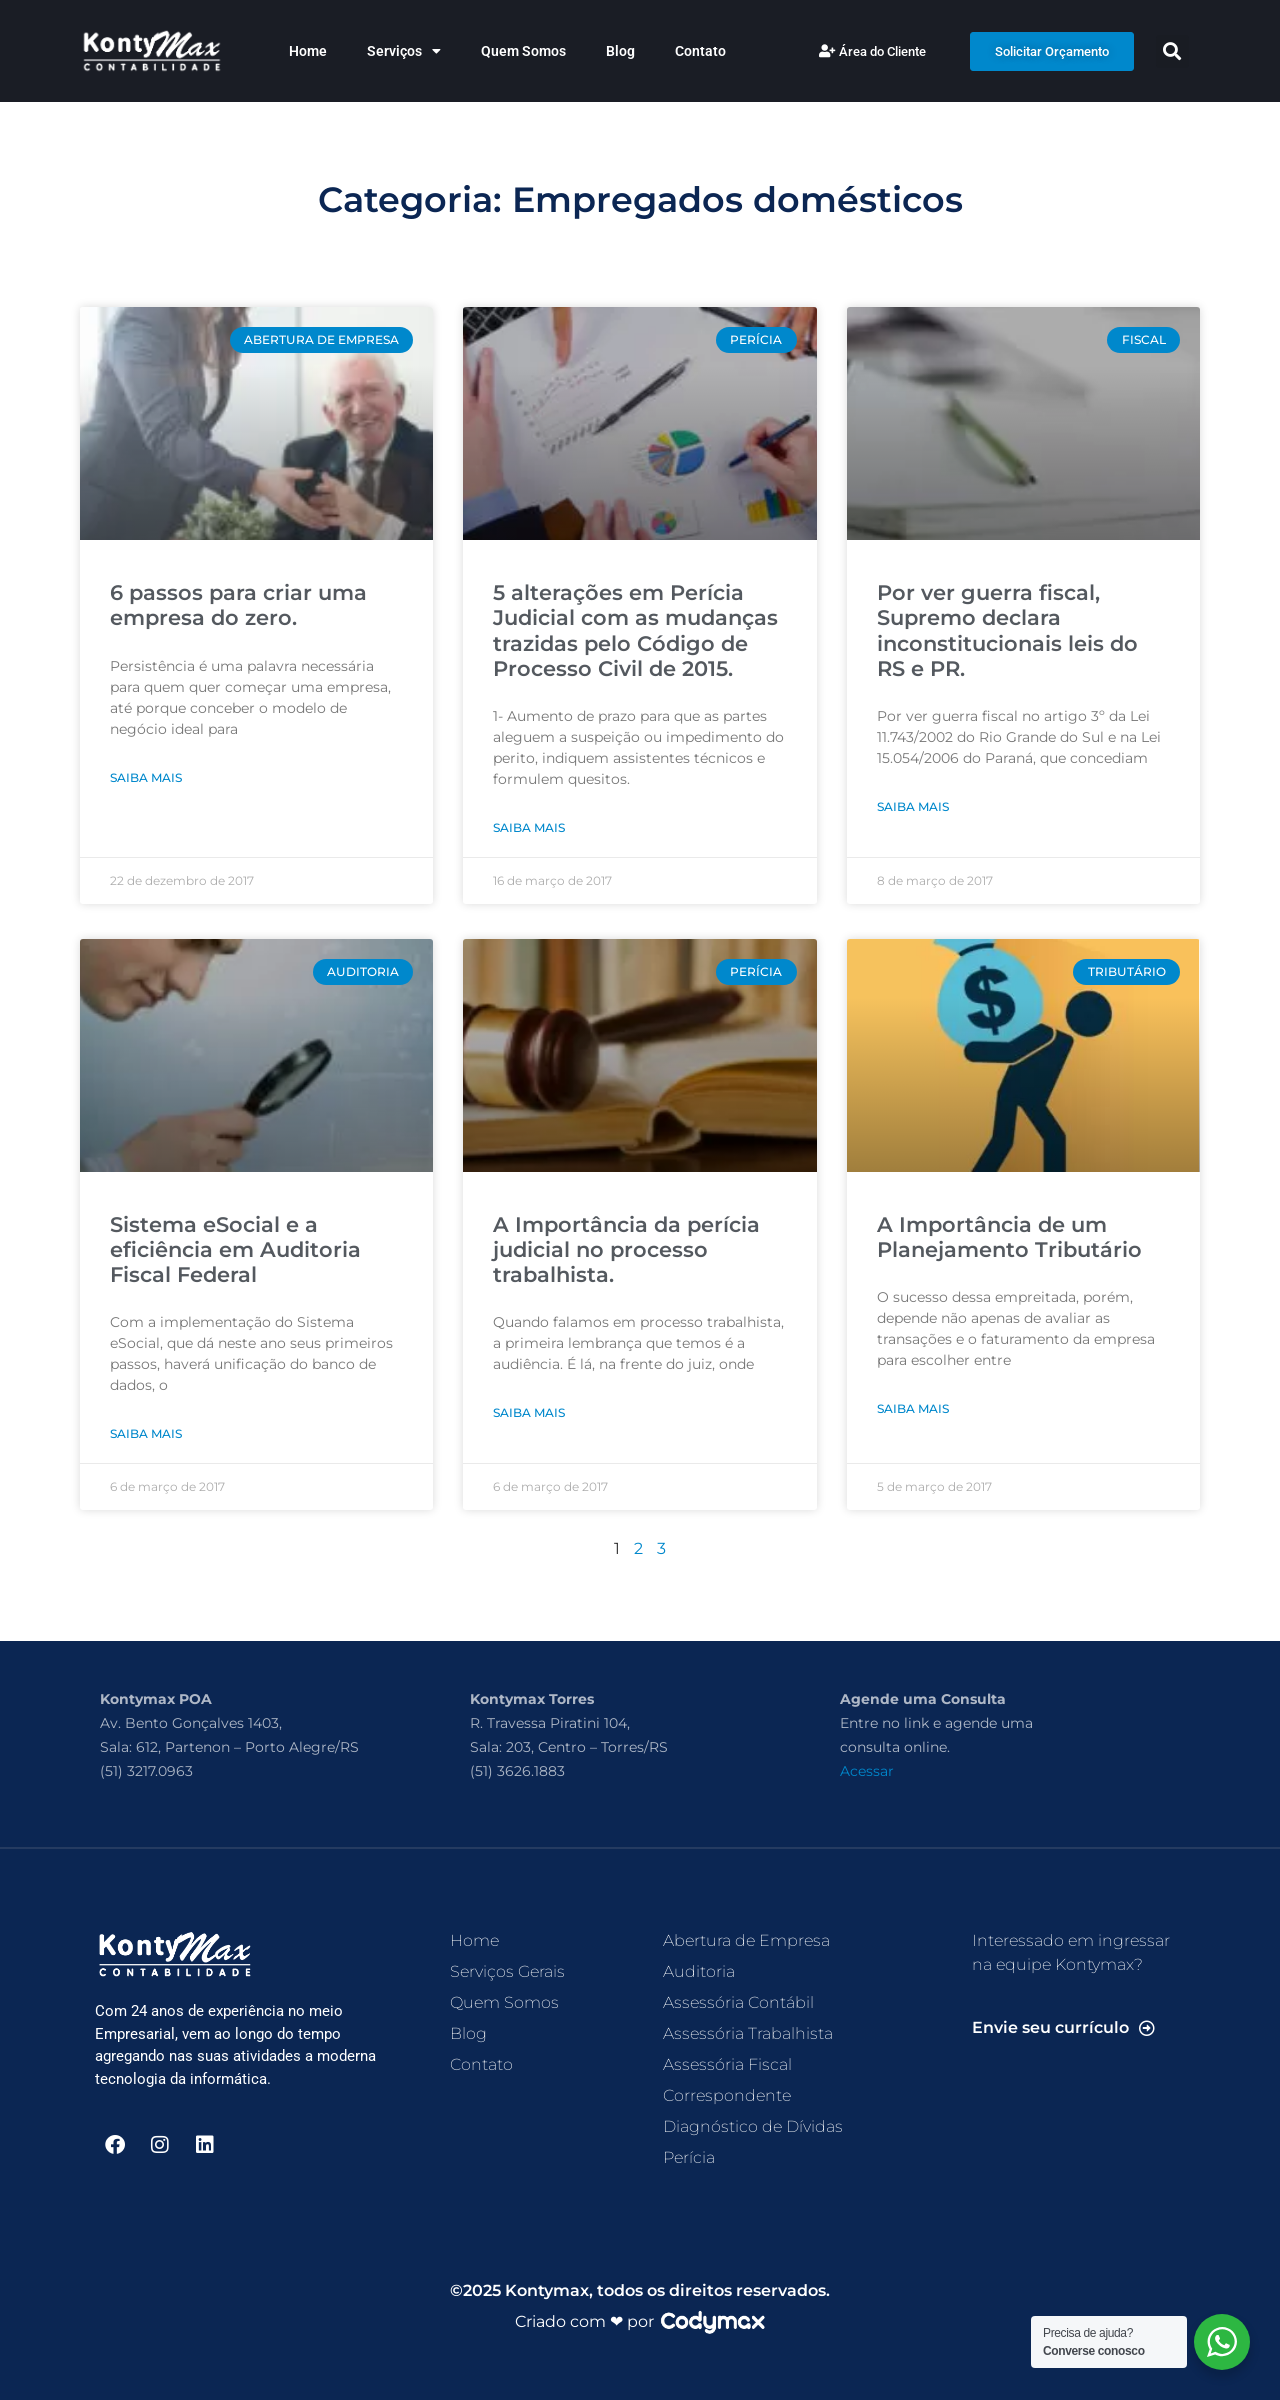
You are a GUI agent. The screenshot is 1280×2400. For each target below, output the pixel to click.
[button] (1172, 51)
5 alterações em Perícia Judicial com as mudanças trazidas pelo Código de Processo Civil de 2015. (635, 630)
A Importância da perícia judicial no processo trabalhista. (626, 1249)
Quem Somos (523, 51)
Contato (700, 51)
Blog (620, 51)
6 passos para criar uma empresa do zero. (238, 605)
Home (308, 51)
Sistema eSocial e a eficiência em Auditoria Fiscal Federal (235, 1249)
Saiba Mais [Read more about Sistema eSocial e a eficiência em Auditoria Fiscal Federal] (146, 1433)
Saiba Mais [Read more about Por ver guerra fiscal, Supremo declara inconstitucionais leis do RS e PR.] (913, 806)
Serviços (404, 51)
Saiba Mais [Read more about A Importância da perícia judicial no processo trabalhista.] (529, 1412)
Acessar (867, 1771)
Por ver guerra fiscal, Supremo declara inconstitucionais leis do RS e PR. (1007, 630)
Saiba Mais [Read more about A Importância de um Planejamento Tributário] (913, 1408)
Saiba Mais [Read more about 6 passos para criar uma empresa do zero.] (146, 777)
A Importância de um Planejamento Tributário (1009, 1237)
